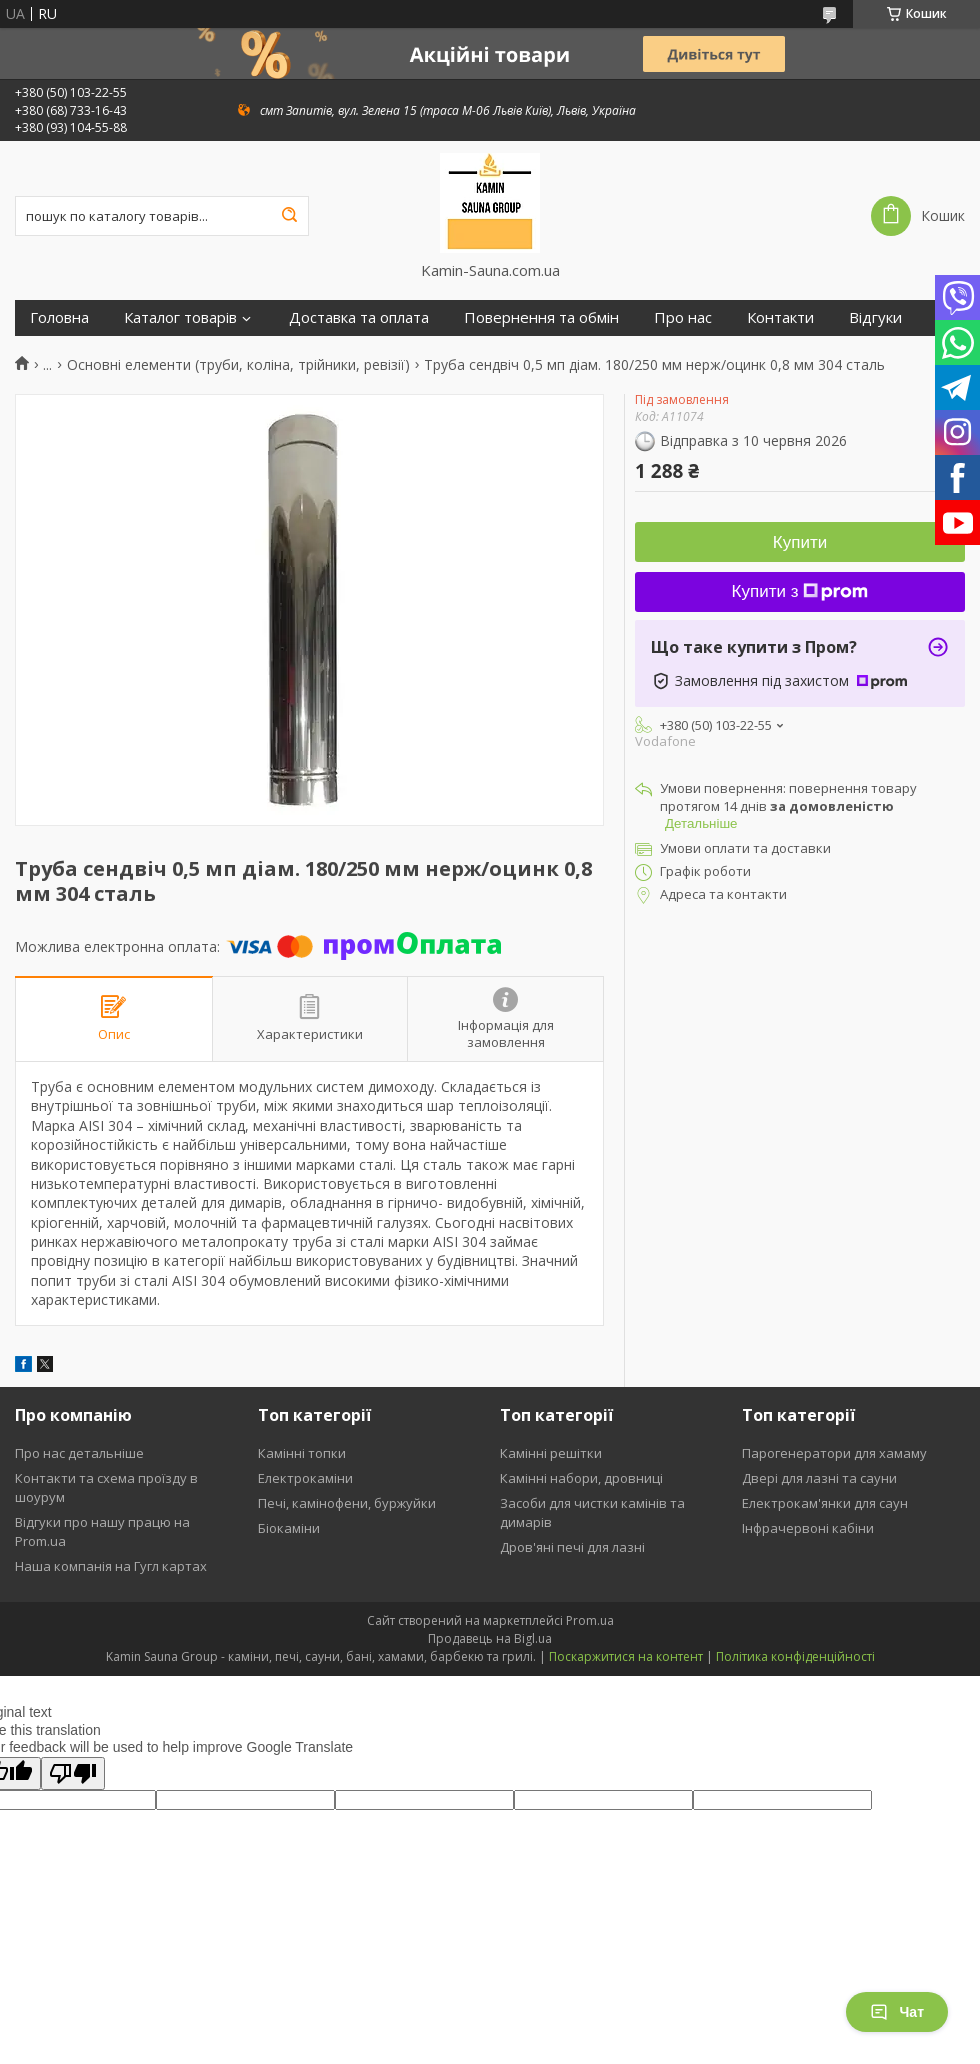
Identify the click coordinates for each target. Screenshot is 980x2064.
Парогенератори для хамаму (834, 1453)
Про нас (683, 317)
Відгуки (875, 317)
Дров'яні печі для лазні (572, 1547)
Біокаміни (289, 1528)
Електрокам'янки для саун (825, 1503)
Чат (897, 2012)
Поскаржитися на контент (626, 1656)
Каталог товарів (180, 317)
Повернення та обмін (541, 317)
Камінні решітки (551, 1453)
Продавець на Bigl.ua (490, 1638)
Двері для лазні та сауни (819, 1478)
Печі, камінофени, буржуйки (347, 1503)
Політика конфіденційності (795, 1656)
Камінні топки (302, 1453)
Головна (59, 317)
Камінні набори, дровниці (581, 1478)
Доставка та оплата (359, 317)
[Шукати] (289, 216)
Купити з (800, 591)
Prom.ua (590, 1620)
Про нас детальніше (79, 1453)
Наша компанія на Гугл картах (111, 1566)
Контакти (780, 317)
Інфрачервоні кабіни (808, 1528)
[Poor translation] (73, 1773)
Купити (800, 542)
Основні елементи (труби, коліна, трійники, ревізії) (238, 365)
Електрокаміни (305, 1478)
